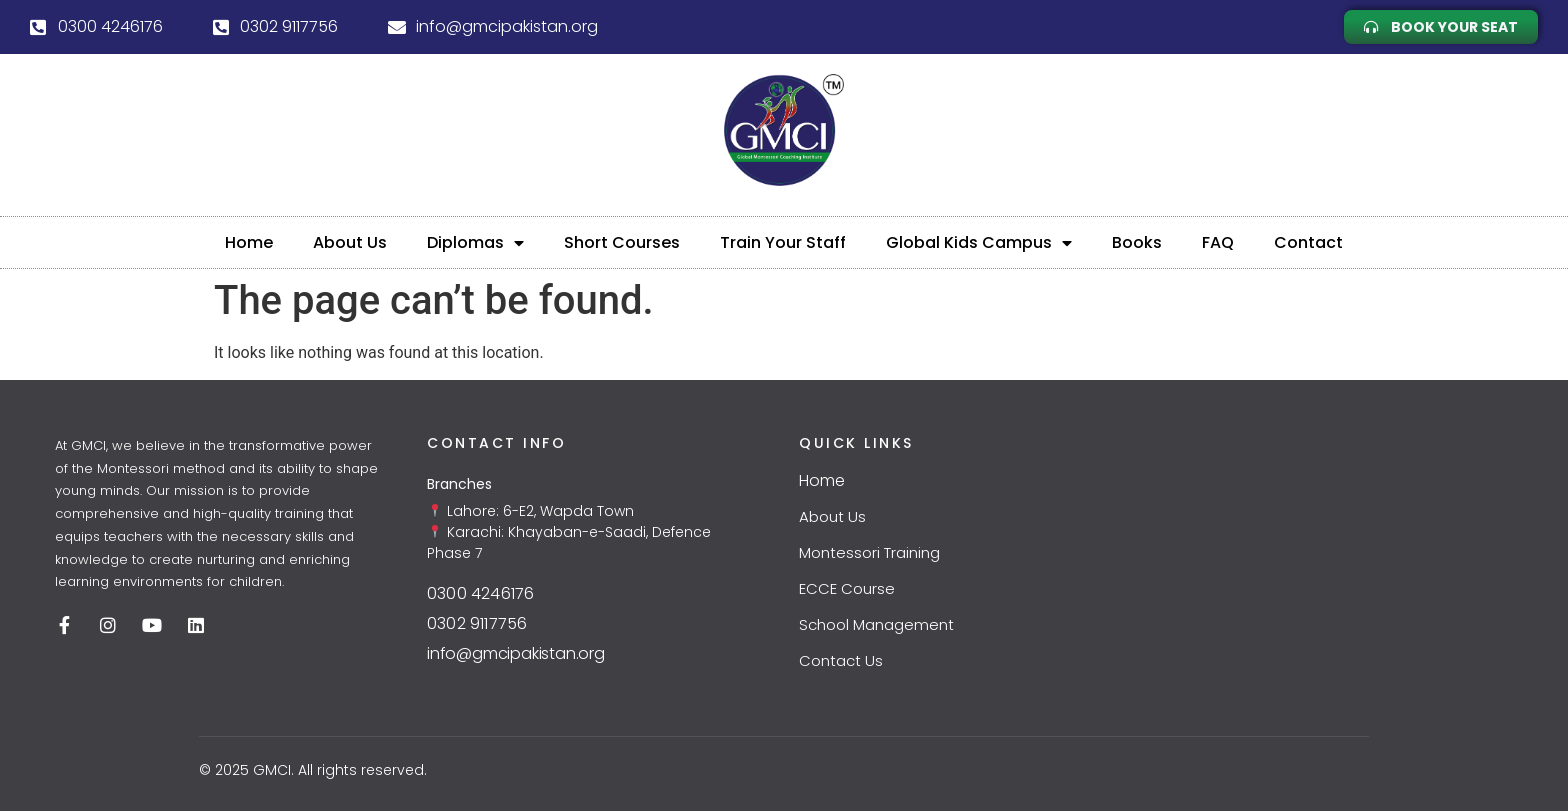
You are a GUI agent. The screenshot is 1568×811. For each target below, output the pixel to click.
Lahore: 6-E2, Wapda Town (538, 511)
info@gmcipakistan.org (516, 653)
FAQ (1218, 242)
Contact (1308, 242)
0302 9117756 (477, 623)
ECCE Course (847, 588)
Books (1137, 242)
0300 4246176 (480, 593)
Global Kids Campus (979, 243)
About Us (350, 242)
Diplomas (475, 243)
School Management (876, 624)
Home (249, 242)
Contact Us (841, 660)
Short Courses (622, 242)
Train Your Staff (783, 242)
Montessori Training (869, 552)
